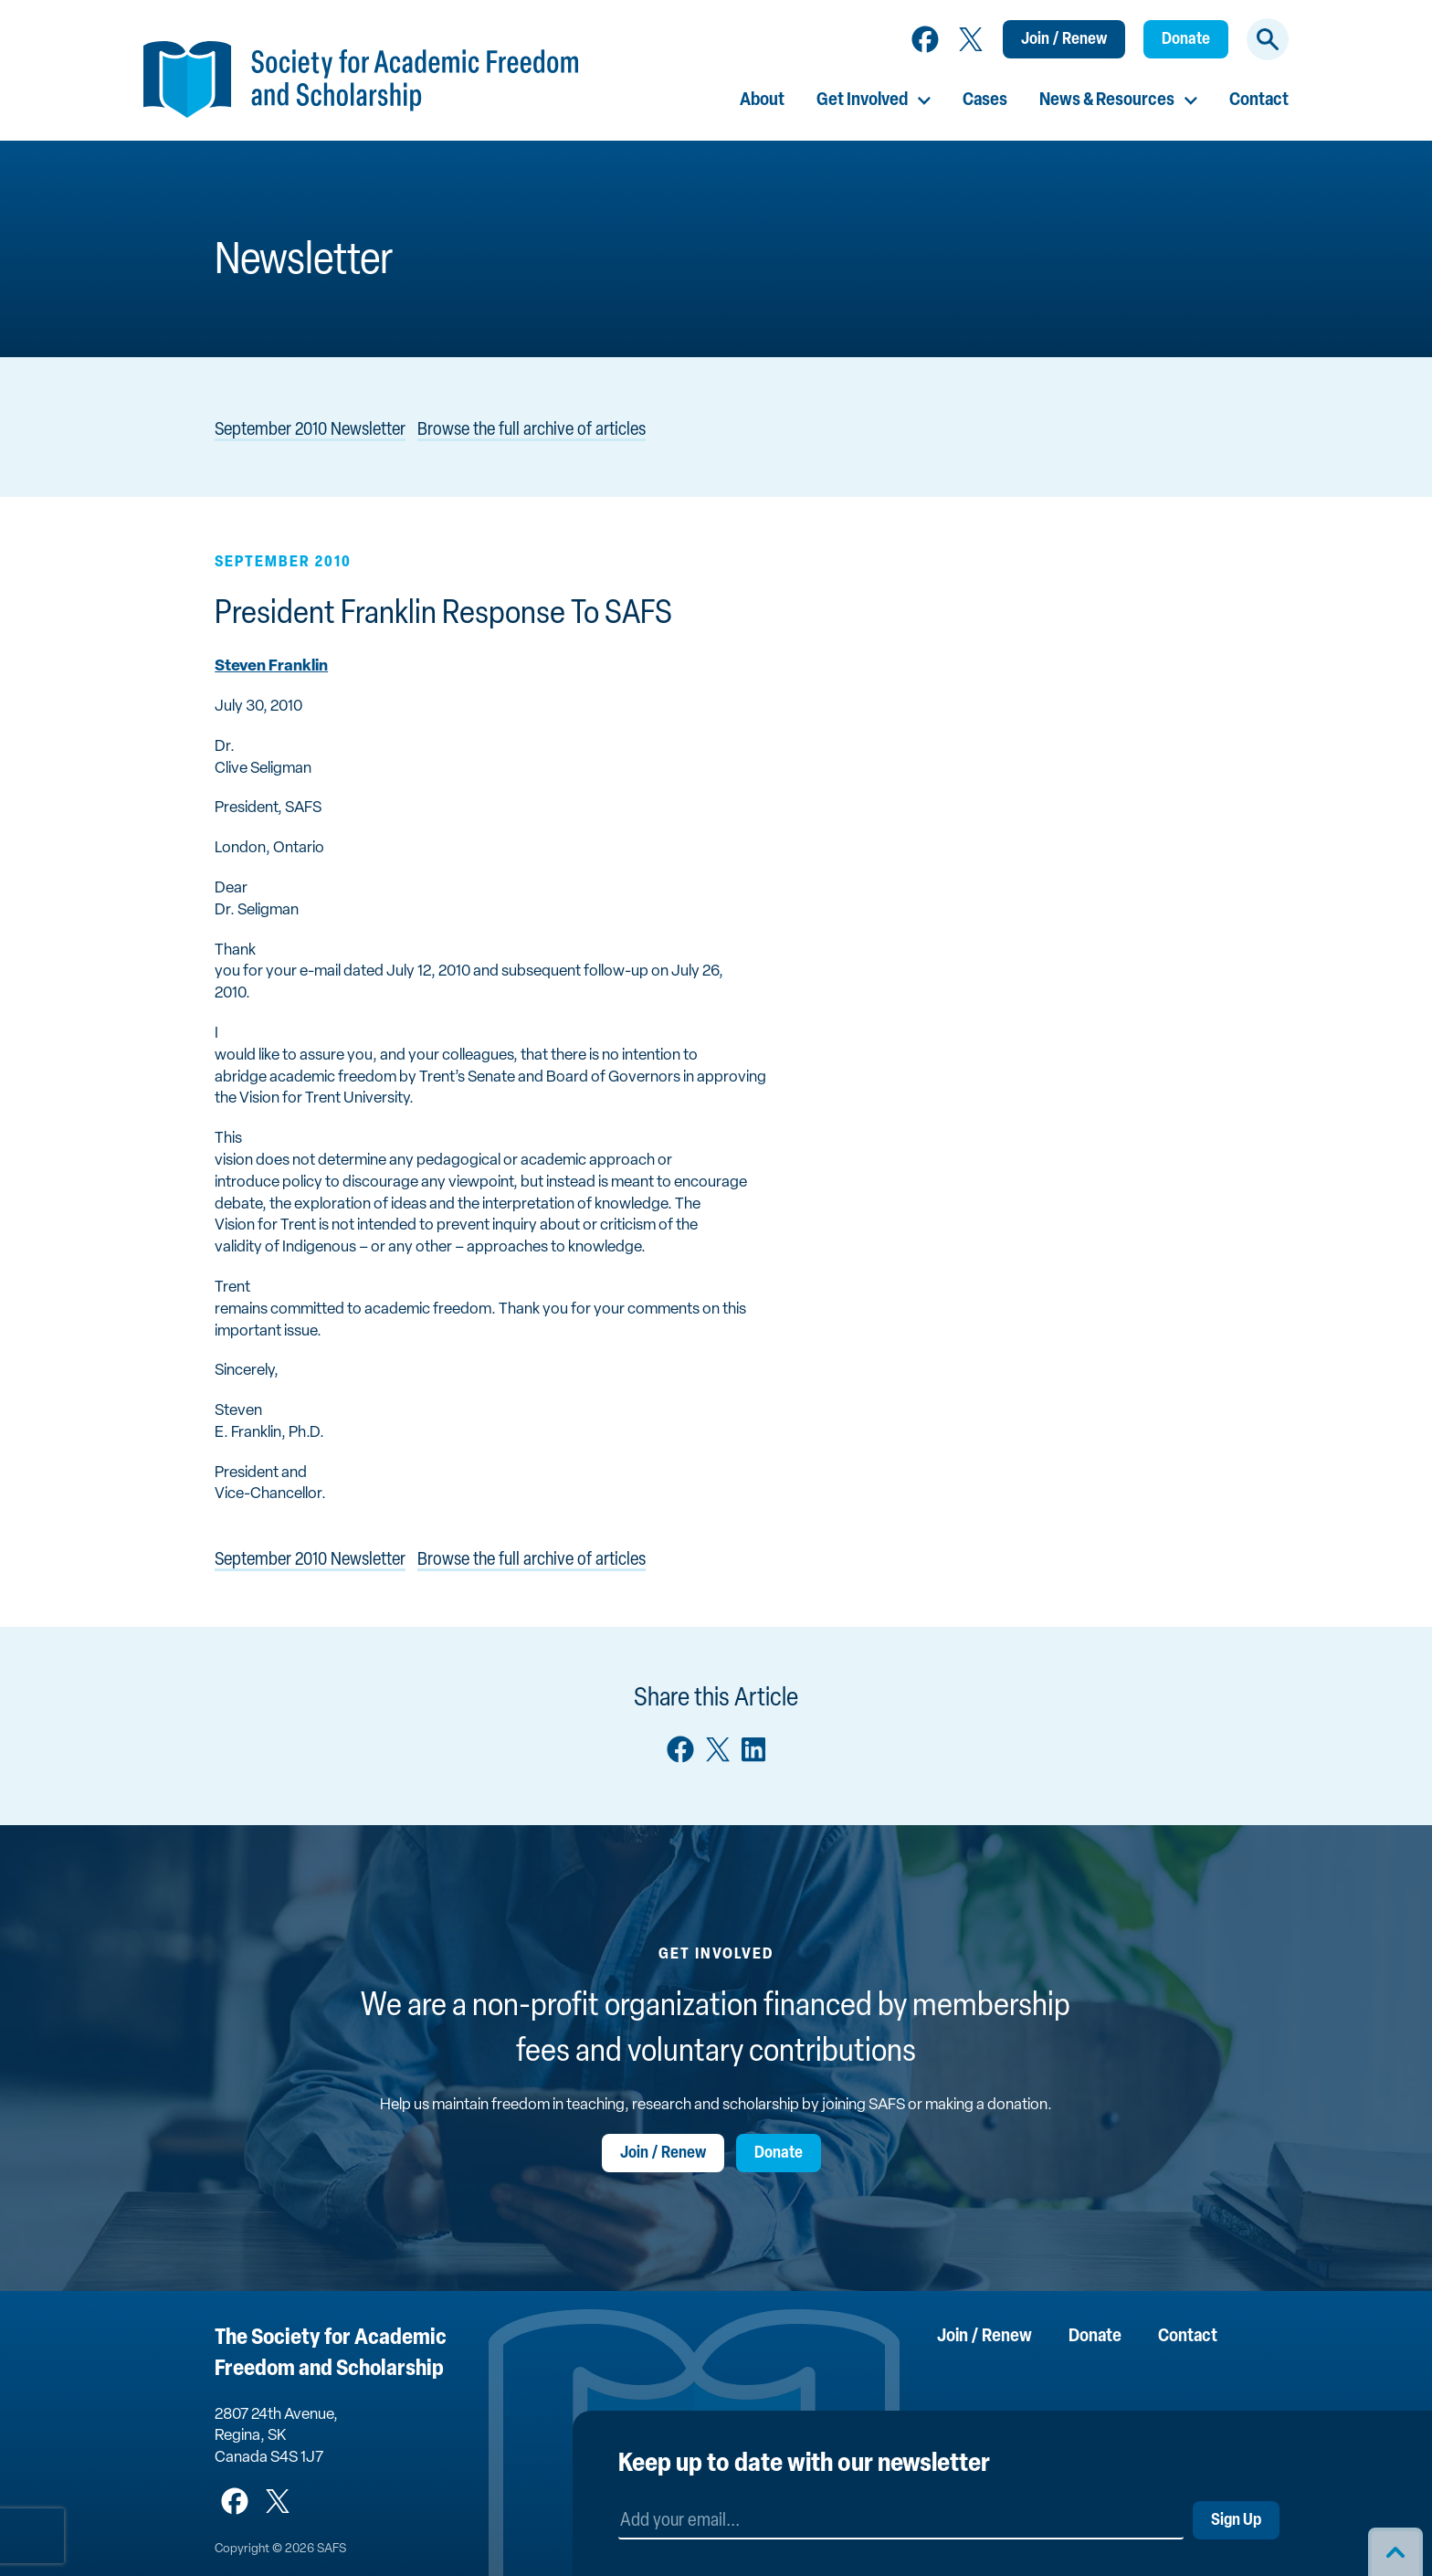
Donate (1186, 39)
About (762, 100)
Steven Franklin (271, 666)
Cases (985, 100)
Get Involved (862, 100)
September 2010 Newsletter (310, 430)
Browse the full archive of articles (531, 430)
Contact (1259, 100)
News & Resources (1106, 100)
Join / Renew (1064, 39)
